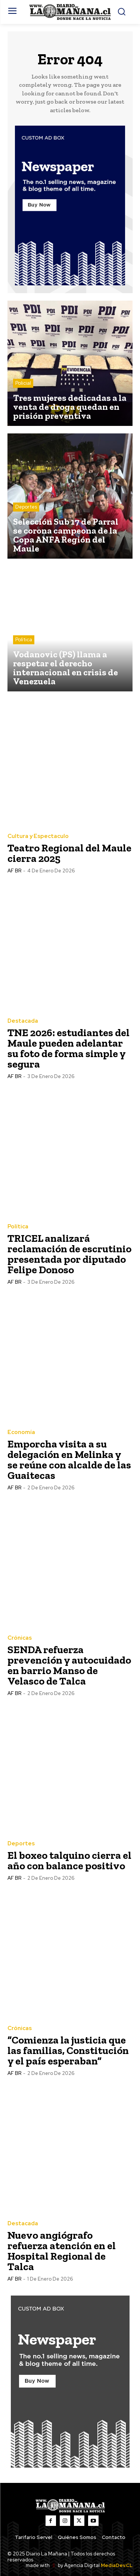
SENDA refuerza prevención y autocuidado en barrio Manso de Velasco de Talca (69, 1665)
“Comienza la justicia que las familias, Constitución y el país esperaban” (68, 2050)
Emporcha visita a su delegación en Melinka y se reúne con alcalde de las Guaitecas (69, 1460)
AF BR (14, 871)
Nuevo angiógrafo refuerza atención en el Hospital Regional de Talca (61, 2251)
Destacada (22, 1021)
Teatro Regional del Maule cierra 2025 (69, 853)
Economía (21, 1432)
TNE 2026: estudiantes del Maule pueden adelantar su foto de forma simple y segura (68, 1048)
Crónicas (19, 1638)
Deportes (26, 507)
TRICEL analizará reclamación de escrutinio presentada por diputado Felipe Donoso (69, 1254)
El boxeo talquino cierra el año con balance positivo (69, 1860)
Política (23, 639)
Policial (23, 383)
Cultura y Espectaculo (38, 836)
